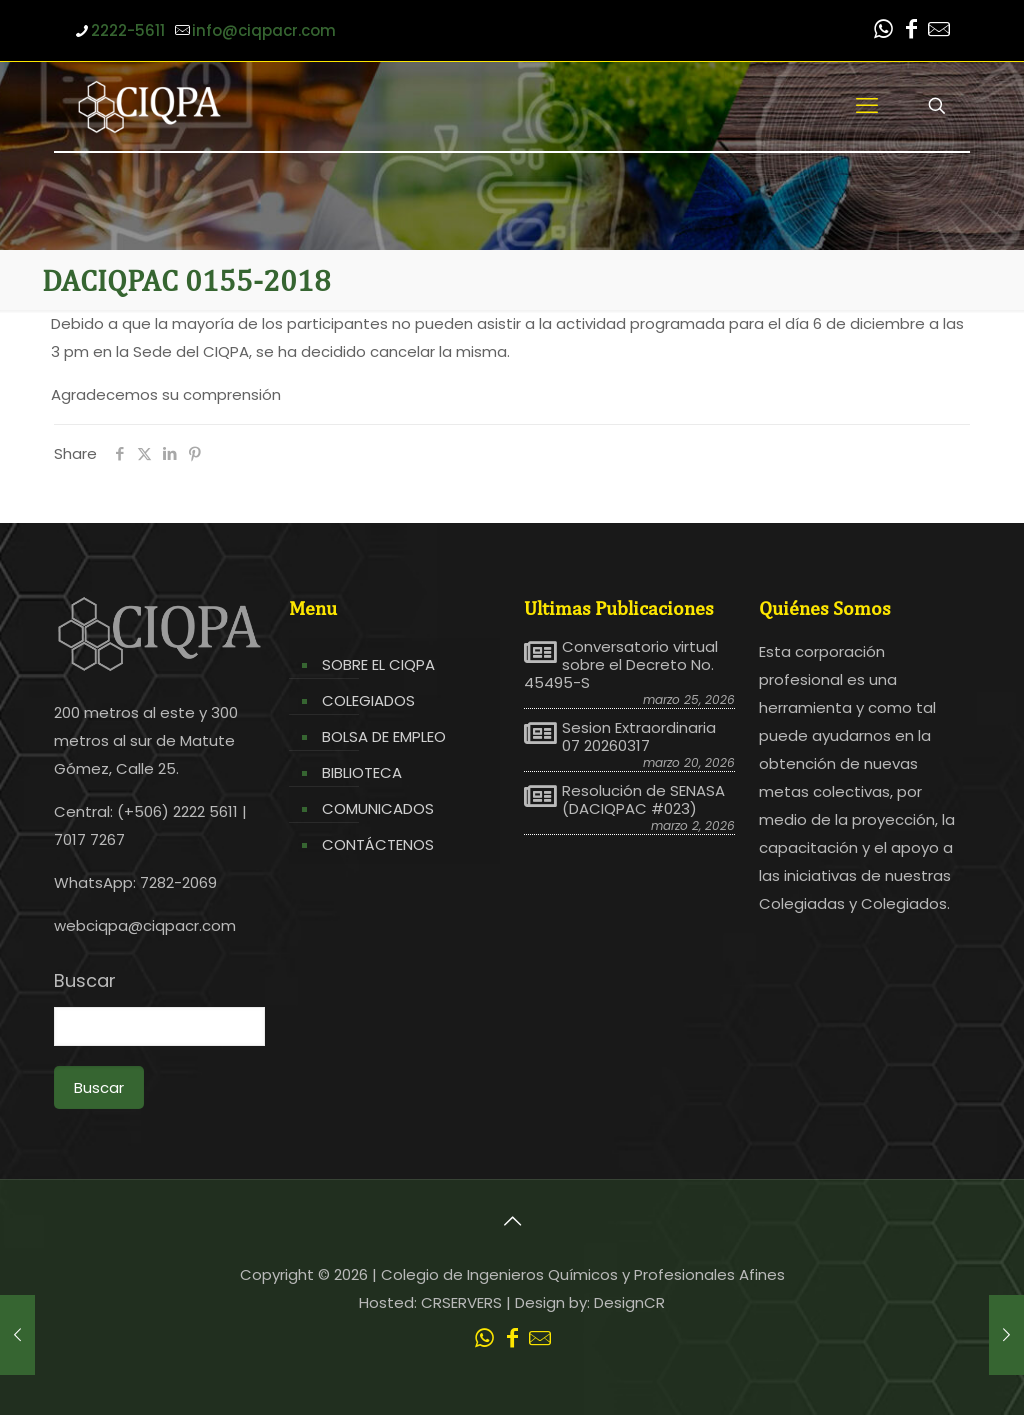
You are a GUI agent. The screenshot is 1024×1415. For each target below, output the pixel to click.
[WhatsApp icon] (883, 31)
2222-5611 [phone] (128, 30)
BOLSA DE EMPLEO (384, 736)
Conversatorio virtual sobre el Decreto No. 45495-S (621, 665)
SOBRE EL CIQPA (378, 664)
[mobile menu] (867, 106)
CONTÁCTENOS (378, 844)
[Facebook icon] (911, 31)
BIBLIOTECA (362, 772)
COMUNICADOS (378, 808)
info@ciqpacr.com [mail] (264, 30)
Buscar (85, 981)
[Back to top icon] (512, 1221)
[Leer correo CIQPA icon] (939, 31)
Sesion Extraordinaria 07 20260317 (639, 737)
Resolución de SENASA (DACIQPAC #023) (643, 800)
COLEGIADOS (368, 700)
